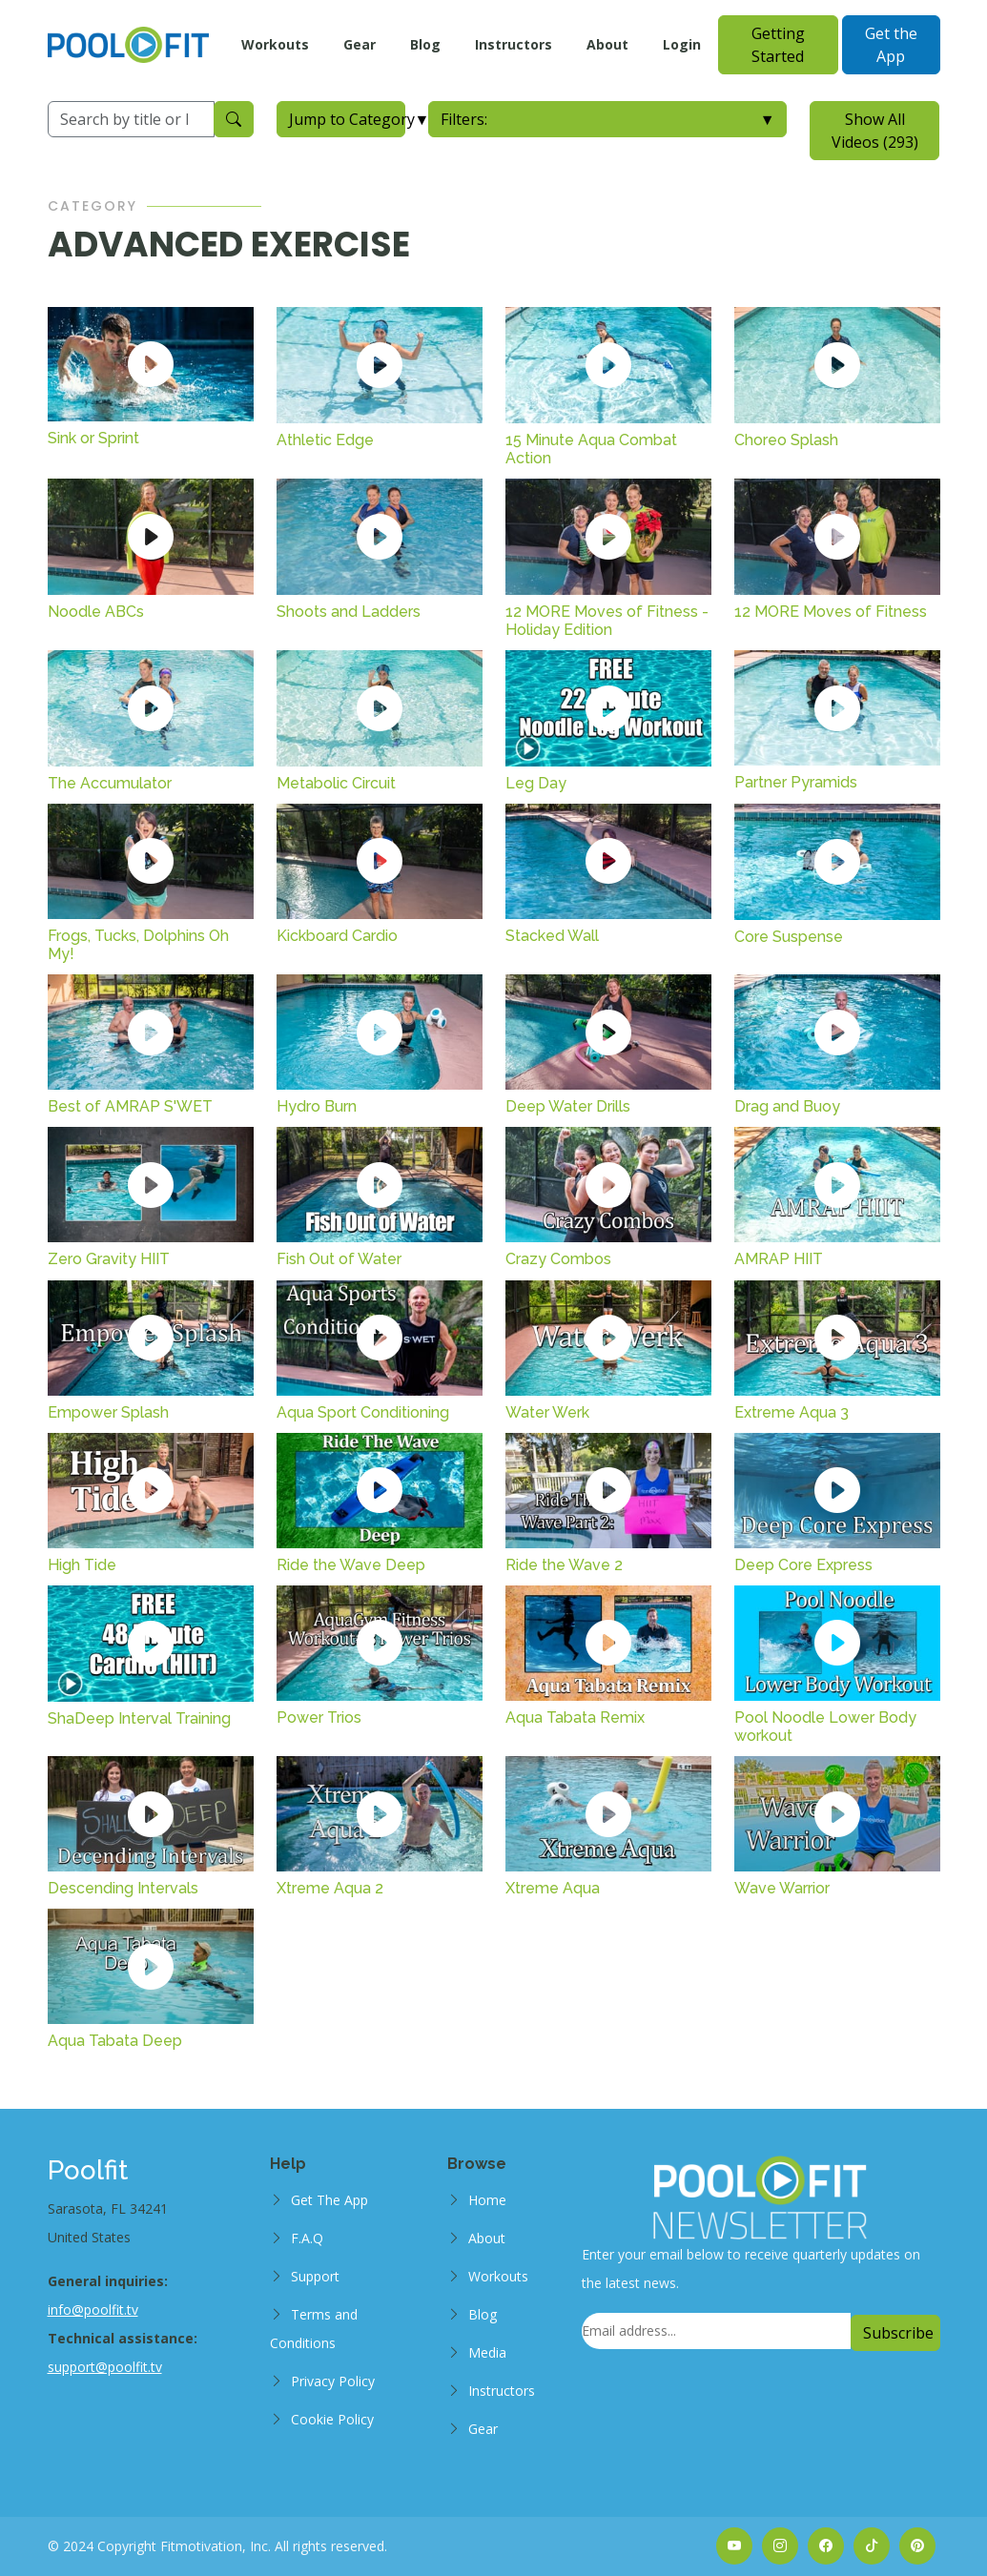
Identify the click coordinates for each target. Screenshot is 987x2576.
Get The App (329, 2200)
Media (487, 2352)
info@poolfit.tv (93, 2309)
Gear (359, 44)
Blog (425, 44)
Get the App (891, 45)
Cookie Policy (332, 2419)
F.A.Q (307, 2238)
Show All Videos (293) (875, 131)
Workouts (275, 44)
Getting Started (778, 45)
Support (315, 2276)
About (607, 44)
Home (487, 2200)
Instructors (513, 44)
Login (682, 44)
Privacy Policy (333, 2381)
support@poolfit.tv (105, 2367)
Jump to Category (347, 119)
